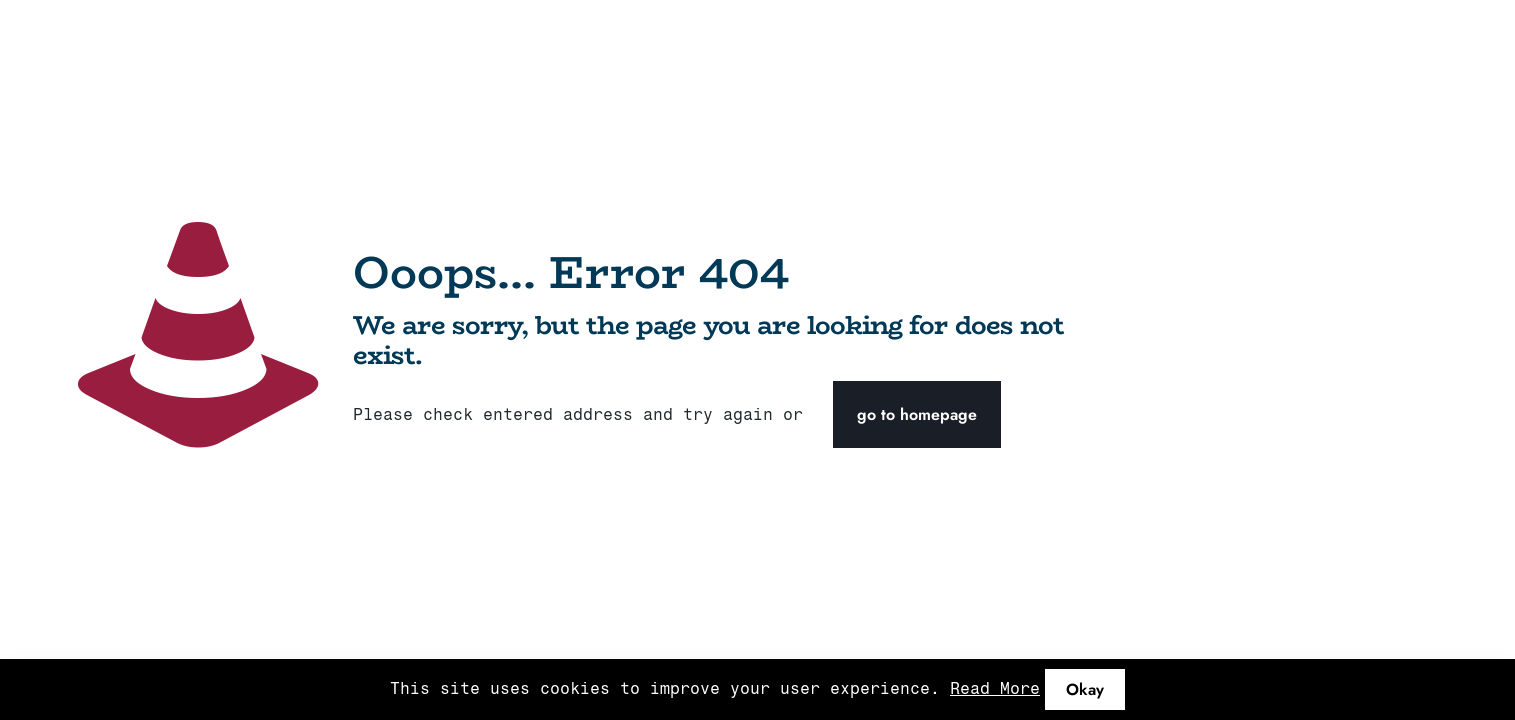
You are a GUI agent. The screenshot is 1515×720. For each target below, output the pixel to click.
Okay (1085, 689)
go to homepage (917, 414)
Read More (995, 688)
